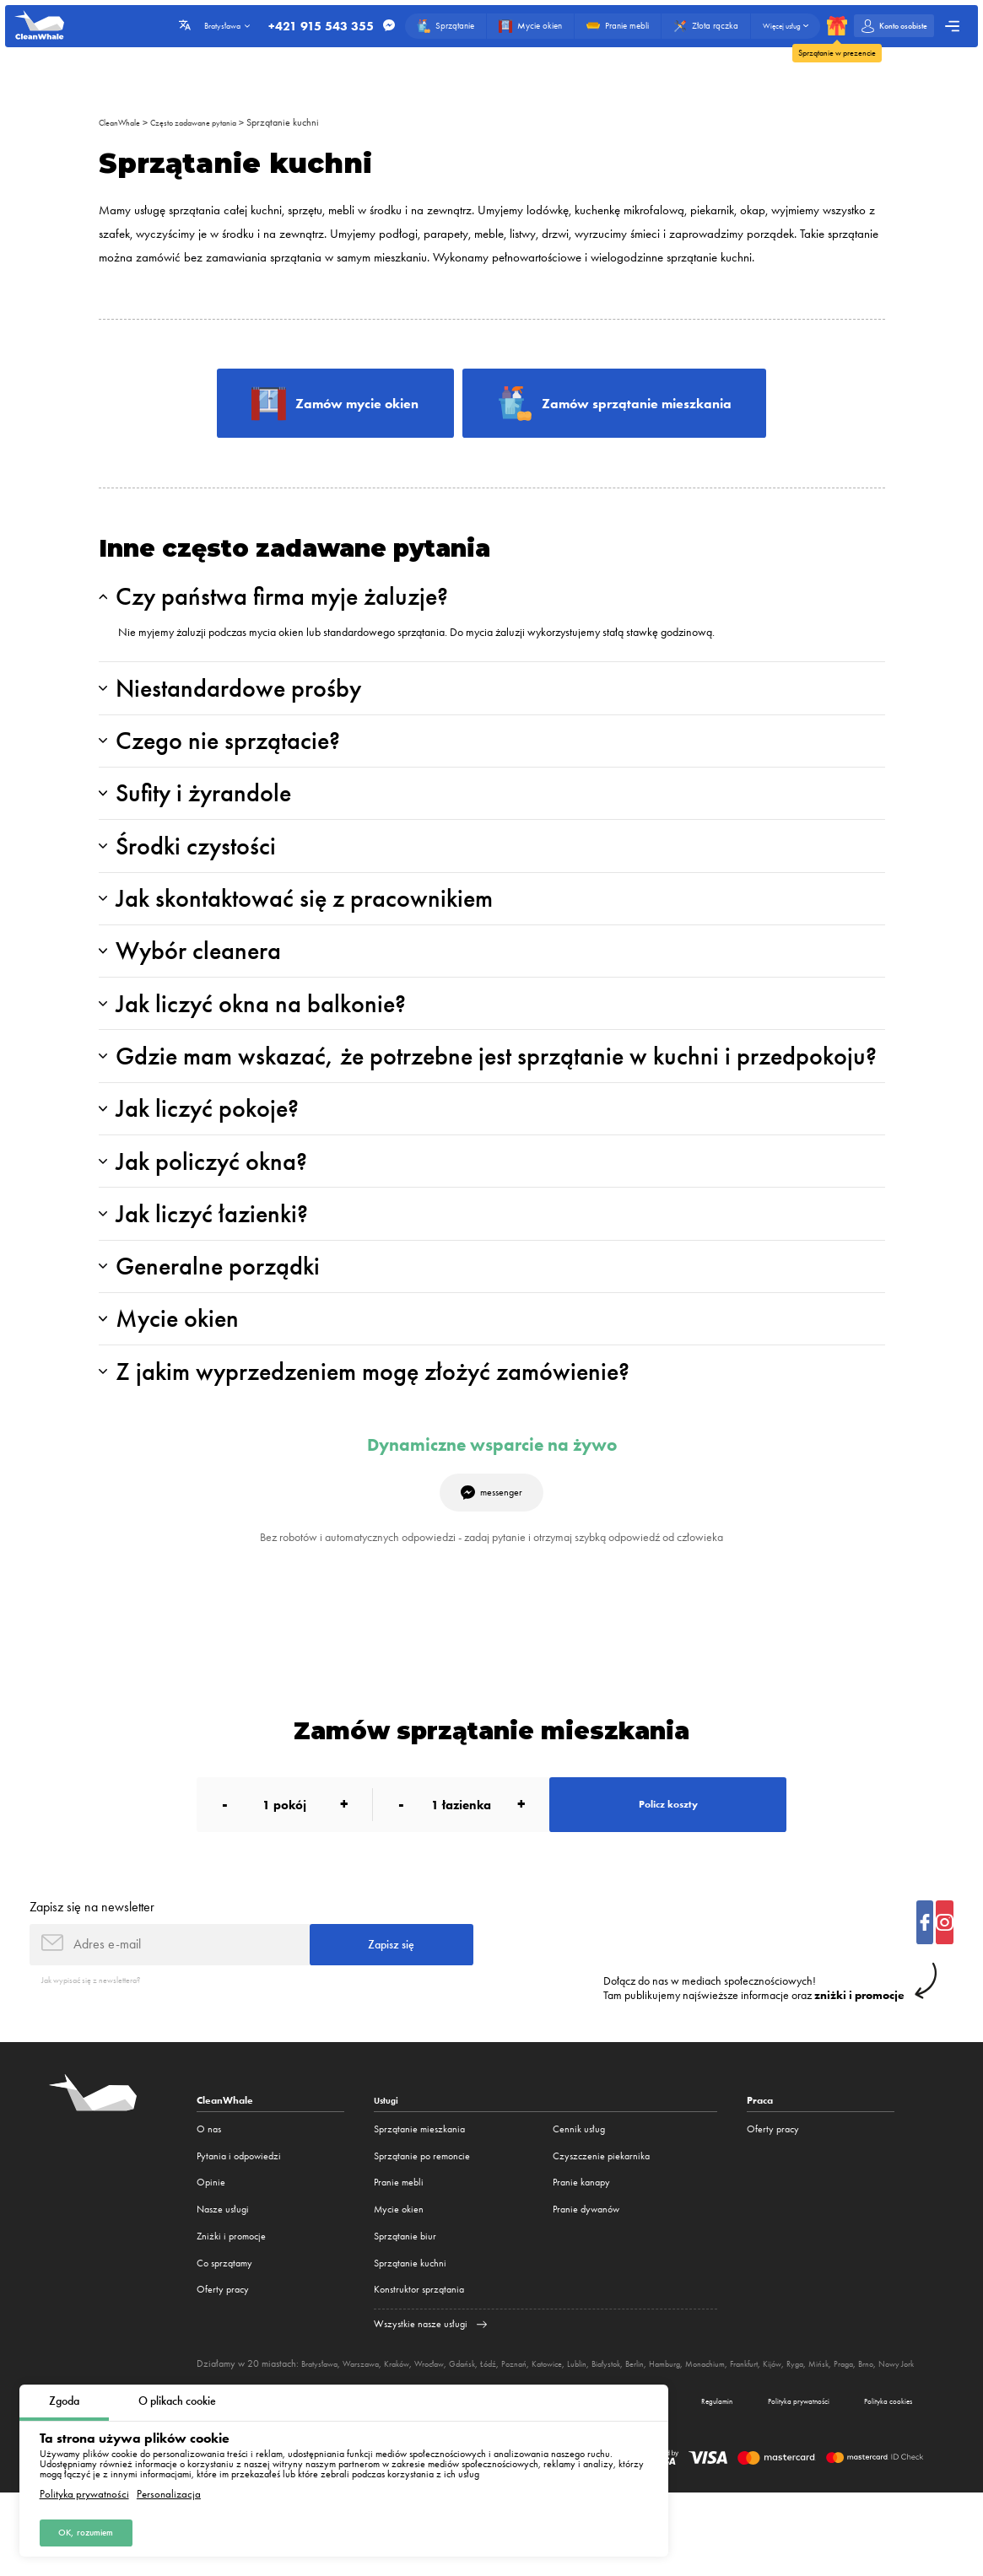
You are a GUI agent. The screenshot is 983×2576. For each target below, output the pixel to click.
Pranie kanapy (581, 2252)
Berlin (692, 2433)
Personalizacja (169, 2492)
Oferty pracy (223, 2359)
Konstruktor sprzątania (419, 2359)
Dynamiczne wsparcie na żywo (492, 1499)
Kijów (855, 2433)
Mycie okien (399, 2279)
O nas (209, 2198)
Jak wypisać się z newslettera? (102, 2048)
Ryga (882, 2433)
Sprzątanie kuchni (312, 122)
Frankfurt (821, 2433)
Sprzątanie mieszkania (419, 2198)
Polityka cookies (883, 2481)
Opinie (211, 2252)
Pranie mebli (399, 2252)
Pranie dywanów (586, 2279)
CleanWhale (124, 122)
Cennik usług (579, 2198)
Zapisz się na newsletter (92, 1971)
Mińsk (909, 2433)
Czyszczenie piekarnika (601, 2225)
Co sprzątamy (224, 2332)
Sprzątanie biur (405, 2305)
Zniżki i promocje (231, 2305)
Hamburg (727, 2433)
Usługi (388, 2170)
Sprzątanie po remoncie (422, 2225)
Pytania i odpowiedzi (239, 2225)
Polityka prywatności (84, 2492)
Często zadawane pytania (213, 122)
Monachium (774, 2433)
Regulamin (690, 2481)
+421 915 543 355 (306, 25)
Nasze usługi (223, 2279)
